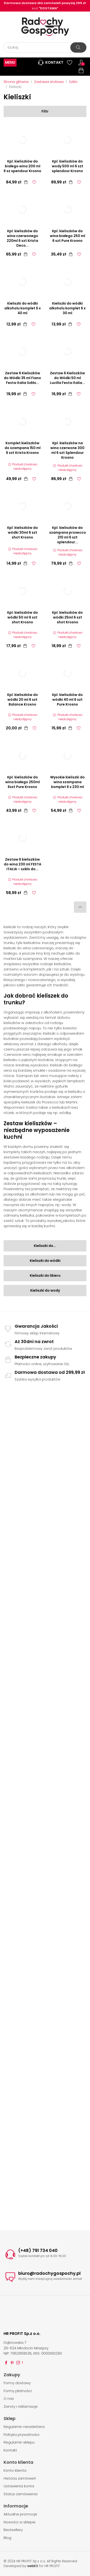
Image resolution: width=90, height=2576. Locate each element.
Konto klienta (18, 2462)
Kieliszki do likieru (45, 1275)
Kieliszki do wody (45, 1290)
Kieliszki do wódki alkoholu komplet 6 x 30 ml (67, 308)
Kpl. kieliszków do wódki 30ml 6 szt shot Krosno (22, 532)
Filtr (45, 111)
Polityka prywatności (21, 2434)
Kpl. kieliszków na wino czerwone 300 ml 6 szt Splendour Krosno (67, 450)
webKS (32, 2566)
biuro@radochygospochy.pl (49, 2273)
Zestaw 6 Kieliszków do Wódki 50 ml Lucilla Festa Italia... (67, 378)
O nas (9, 2398)
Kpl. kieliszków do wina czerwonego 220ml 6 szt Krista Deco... (22, 238)
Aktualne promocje (20, 2514)
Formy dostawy (17, 2382)
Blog (7, 2537)
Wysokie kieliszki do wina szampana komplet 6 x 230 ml (67, 782)
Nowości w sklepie (20, 2522)
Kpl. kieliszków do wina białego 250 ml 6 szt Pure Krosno (67, 236)
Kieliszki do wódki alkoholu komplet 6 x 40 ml (22, 308)
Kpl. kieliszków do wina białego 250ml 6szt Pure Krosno (22, 782)
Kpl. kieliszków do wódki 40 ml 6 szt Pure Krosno (67, 699)
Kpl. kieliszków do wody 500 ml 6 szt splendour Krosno (67, 166)
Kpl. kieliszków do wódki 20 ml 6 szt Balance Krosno (22, 699)
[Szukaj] (45, 47)
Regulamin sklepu (19, 2442)
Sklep (9, 2418)
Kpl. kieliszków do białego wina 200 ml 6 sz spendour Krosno (22, 166)
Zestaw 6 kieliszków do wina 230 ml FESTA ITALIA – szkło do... (22, 864)
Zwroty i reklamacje (21, 2406)
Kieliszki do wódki (45, 1260)
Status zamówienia (20, 2493)
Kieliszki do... (45, 1245)
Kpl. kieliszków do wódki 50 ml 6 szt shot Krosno (22, 617)
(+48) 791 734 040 (38, 2250)
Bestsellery (13, 2529)
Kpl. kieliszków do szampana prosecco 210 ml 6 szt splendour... (67, 534)
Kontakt (50, 62)
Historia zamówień (20, 2478)
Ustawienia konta (19, 2485)
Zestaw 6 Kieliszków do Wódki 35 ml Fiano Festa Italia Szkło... (22, 378)
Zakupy (12, 2375)
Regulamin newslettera (24, 2426)
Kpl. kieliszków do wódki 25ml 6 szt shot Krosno (67, 617)
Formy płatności (18, 2390)
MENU (10, 62)
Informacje (16, 2506)
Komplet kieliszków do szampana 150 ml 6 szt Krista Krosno (23, 448)
